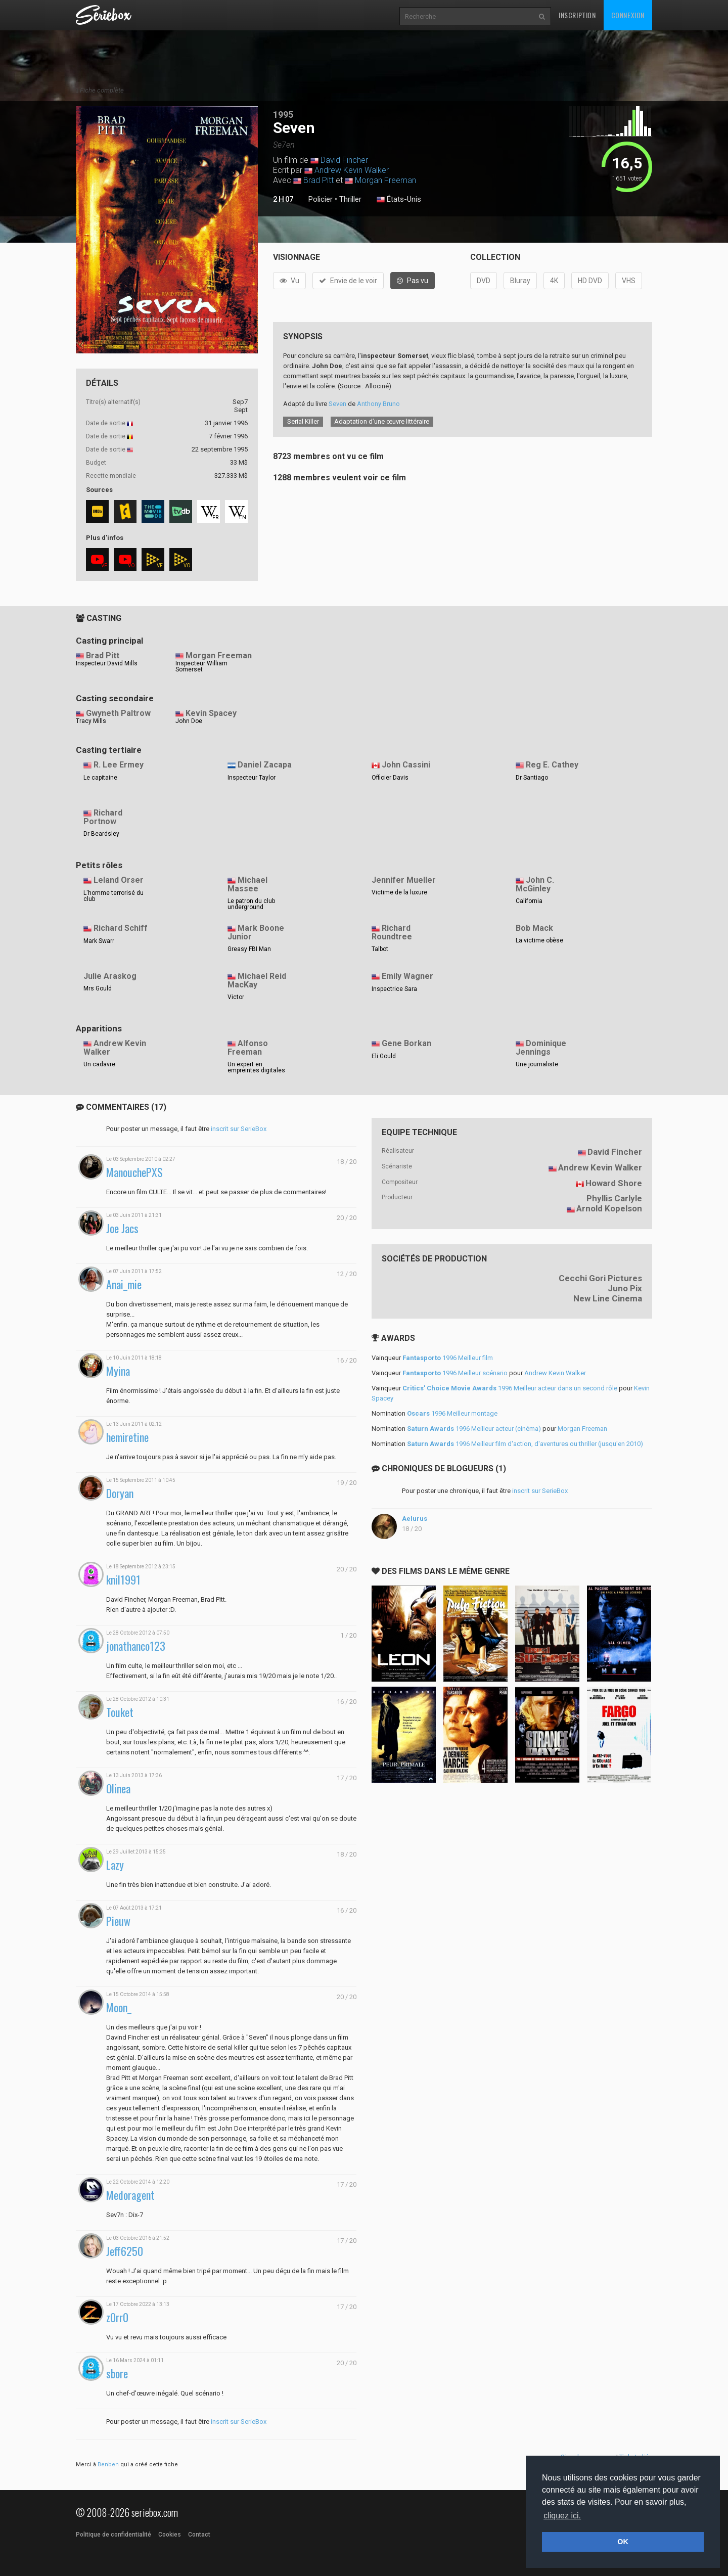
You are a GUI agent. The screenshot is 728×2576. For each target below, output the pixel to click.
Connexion (628, 15)
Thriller (350, 199)
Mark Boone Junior (256, 932)
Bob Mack (534, 928)
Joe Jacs (122, 1228)
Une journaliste (537, 1064)
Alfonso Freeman (248, 1047)
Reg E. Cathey (552, 765)
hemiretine (127, 1437)
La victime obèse (539, 940)
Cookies (169, 2534)
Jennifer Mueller (404, 880)
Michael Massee (247, 884)
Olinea (118, 1788)
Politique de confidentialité (113, 2534)
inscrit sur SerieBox (238, 1129)
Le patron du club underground (251, 904)
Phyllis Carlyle (614, 1198)
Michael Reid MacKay (257, 980)
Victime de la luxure (399, 892)
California (529, 901)
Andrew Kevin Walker (351, 170)
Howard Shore (613, 1183)
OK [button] (622, 2542)
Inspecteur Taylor (252, 777)
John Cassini (406, 765)
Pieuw (118, 1921)
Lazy (115, 1865)
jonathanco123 (135, 1646)
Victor (236, 997)
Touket (119, 1712)
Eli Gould (384, 1056)
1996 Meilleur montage (452, 1413)
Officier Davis (390, 777)
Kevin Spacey (211, 713)
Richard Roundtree (392, 932)
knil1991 (123, 1580)
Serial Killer (303, 421)
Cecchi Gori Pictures (600, 1278)
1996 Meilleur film (447, 1358)
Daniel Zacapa (265, 765)
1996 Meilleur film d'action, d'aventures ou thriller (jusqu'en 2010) (525, 1444)
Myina (118, 1371)
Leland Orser (119, 880)
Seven (337, 404)
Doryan (119, 1493)
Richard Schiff (121, 928)
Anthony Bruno (378, 404)
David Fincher (344, 160)
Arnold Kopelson (609, 1208)
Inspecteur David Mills (107, 663)
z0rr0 (117, 2317)
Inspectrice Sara (394, 988)
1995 (283, 114)
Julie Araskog (109, 976)
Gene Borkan (406, 1043)
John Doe (188, 721)
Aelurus (414, 1518)
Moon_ (118, 2007)
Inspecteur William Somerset (201, 666)
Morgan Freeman (385, 180)
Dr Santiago (532, 777)
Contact (199, 2534)
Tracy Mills (91, 721)
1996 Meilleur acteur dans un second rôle (509, 1388)
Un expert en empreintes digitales (256, 1067)
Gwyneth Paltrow (118, 713)
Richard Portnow (102, 817)
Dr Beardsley (101, 833)
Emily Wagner (407, 976)
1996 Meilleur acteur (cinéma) (474, 1428)
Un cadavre (99, 1064)
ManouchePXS (134, 1172)
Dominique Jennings (541, 1047)
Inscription (577, 15)
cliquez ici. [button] (562, 2515)
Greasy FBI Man (249, 949)
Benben (108, 2464)
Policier (320, 199)
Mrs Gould (97, 988)
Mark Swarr (98, 940)
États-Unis (399, 200)
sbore (117, 2373)
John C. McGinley (535, 884)
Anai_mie (124, 1284)
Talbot (380, 949)
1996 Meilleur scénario (455, 1373)
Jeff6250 (124, 2251)
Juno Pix (625, 1288)
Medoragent (130, 2195)
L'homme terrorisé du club (113, 895)
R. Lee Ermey (119, 765)
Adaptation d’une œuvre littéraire (381, 421)
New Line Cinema (607, 1298)
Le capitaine (100, 777)
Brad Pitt (318, 180)
